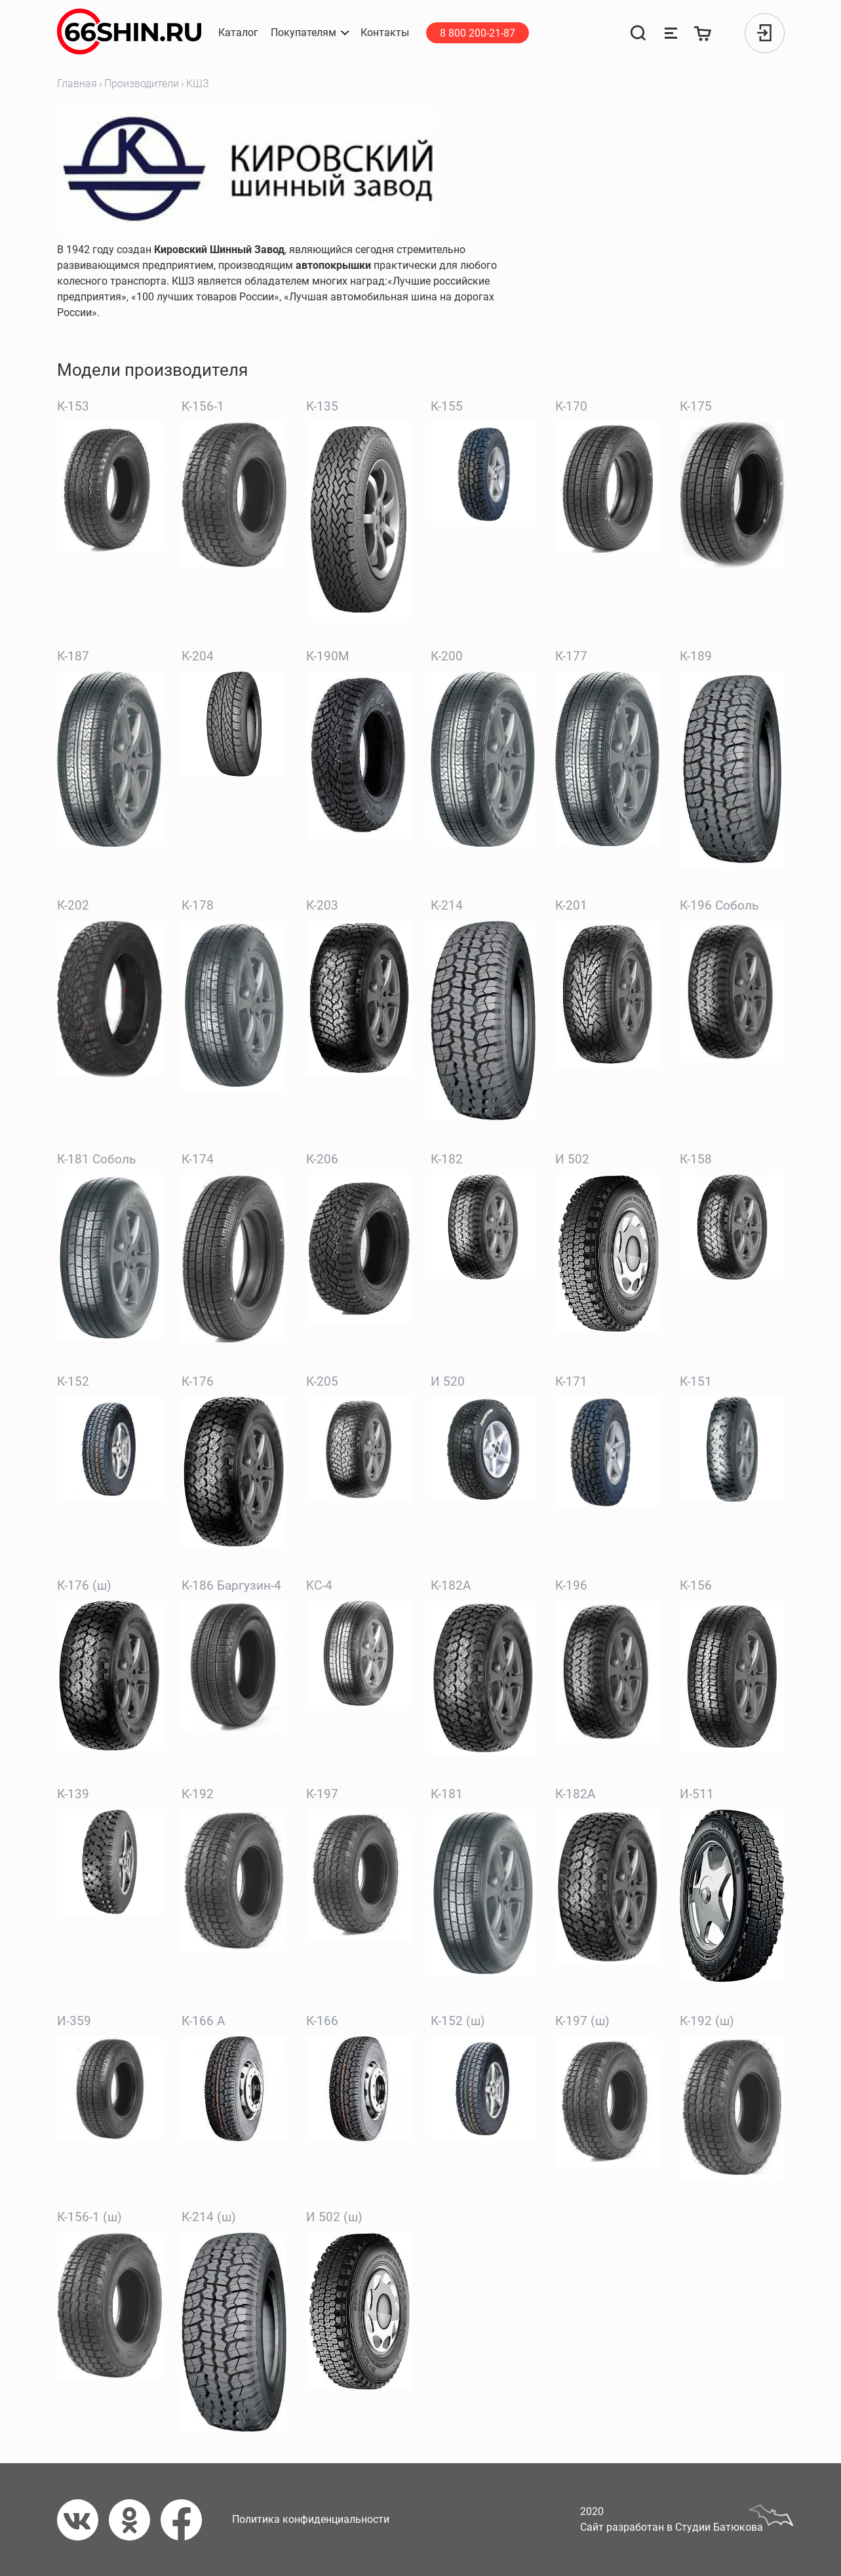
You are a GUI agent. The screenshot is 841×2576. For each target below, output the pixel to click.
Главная (77, 83)
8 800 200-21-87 (477, 33)
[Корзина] (703, 33)
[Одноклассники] (135, 2520)
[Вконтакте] (83, 2520)
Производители (141, 83)
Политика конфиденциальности (310, 2519)
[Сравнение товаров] (670, 33)
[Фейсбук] (186, 2520)
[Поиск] (638, 33)
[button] (309, 33)
